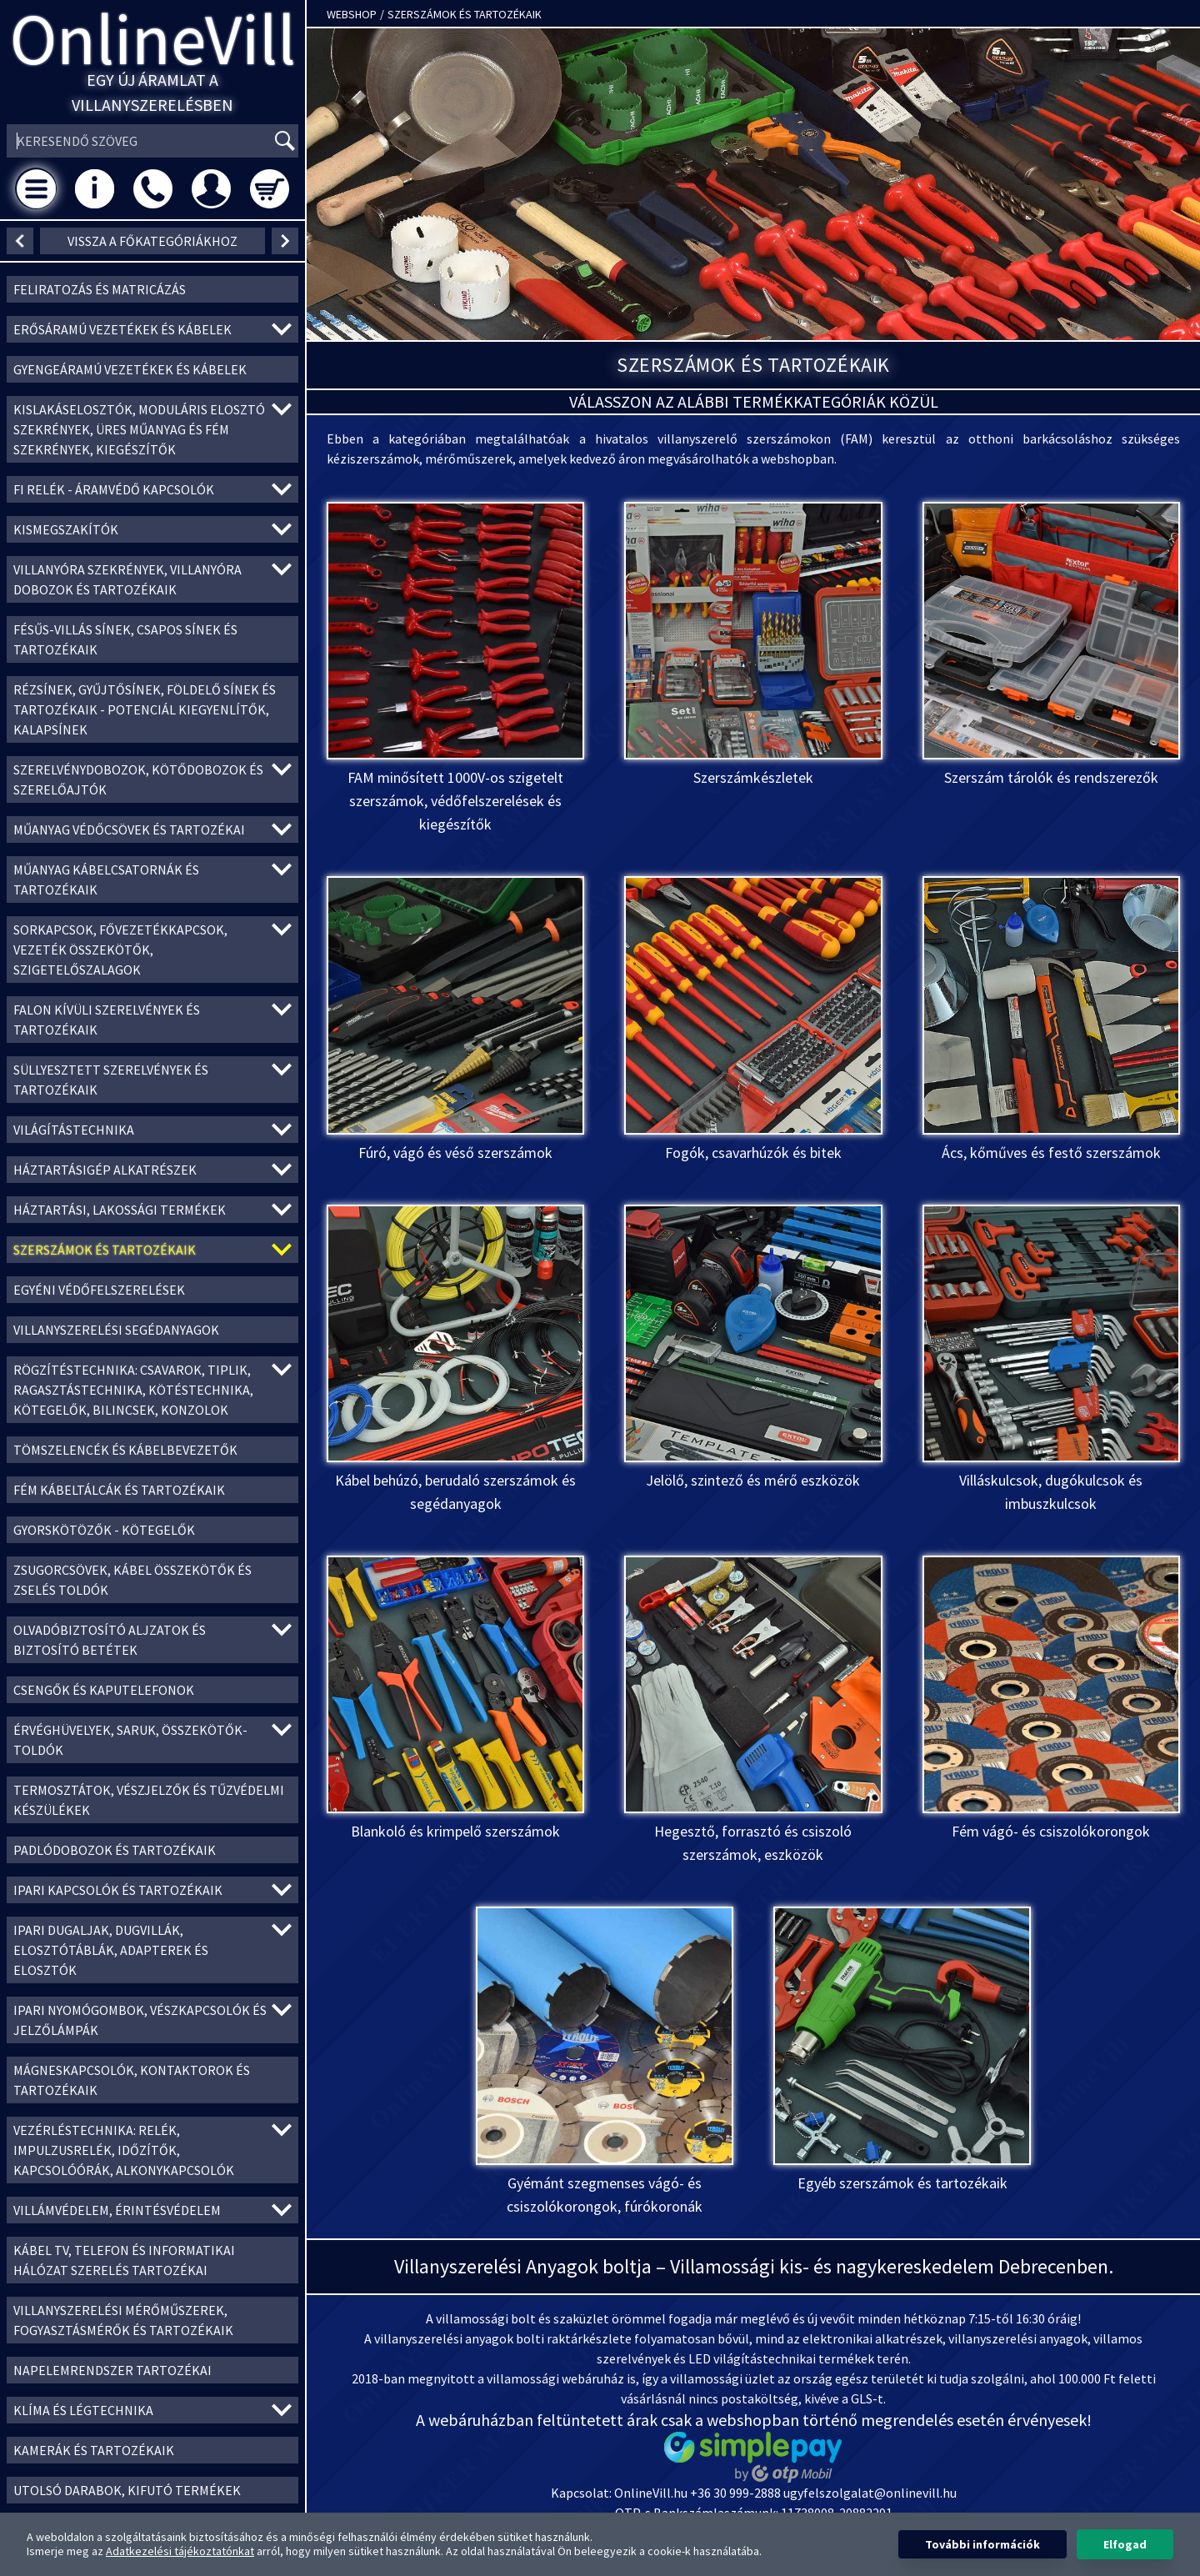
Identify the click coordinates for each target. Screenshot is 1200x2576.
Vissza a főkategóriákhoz (153, 241)
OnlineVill (153, 39)
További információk (982, 2544)
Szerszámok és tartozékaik (465, 14)
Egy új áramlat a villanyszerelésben (152, 92)
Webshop (352, 14)
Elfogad (1125, 2544)
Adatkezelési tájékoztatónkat (180, 2550)
